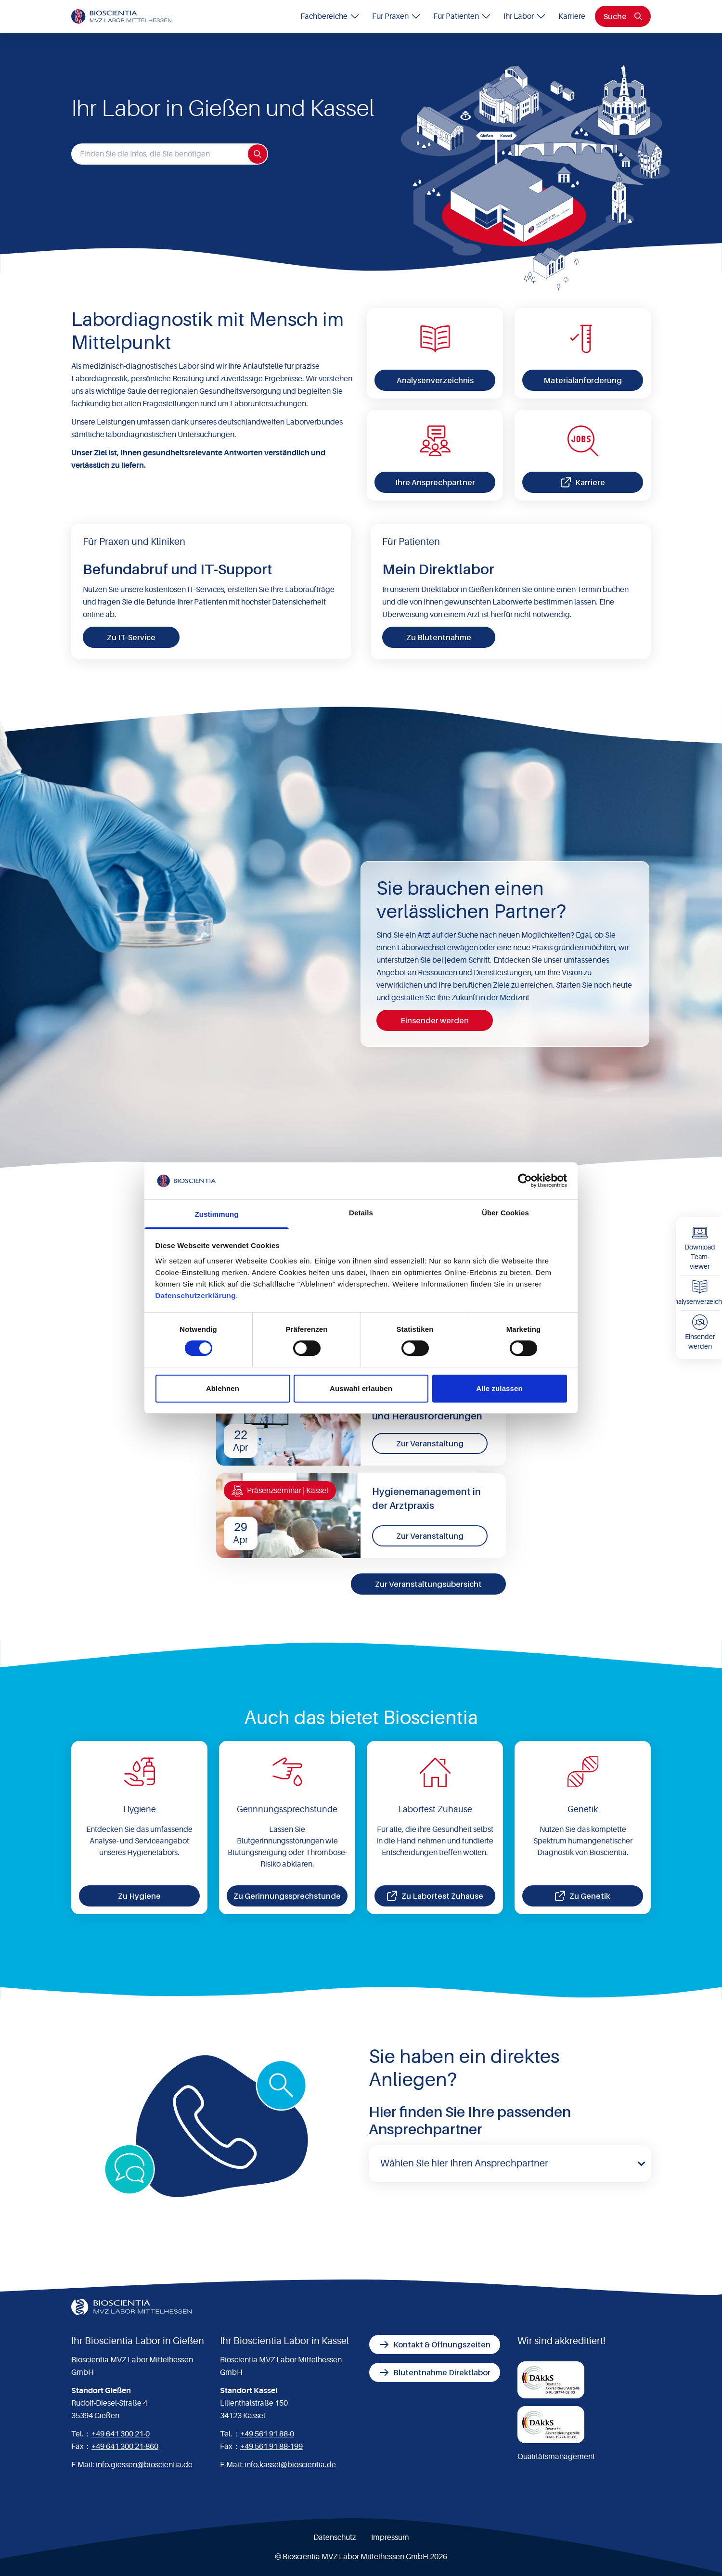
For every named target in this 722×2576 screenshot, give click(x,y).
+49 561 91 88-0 (267, 2434)
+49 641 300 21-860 (124, 2446)
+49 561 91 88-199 (271, 2446)
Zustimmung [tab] (217, 1214)
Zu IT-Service (131, 637)
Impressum (390, 2537)
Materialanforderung (582, 380)
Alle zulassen (499, 1388)
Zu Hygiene (139, 1896)
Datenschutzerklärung (195, 1295)
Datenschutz (334, 2537)
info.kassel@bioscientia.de (290, 2464)
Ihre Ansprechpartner (435, 482)
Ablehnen (222, 1388)
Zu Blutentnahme (438, 637)
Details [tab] (361, 1213)
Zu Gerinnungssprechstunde (287, 1896)
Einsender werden (434, 1020)
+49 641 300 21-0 (120, 2434)
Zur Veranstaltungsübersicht (428, 1584)
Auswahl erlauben (361, 1388)
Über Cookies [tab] (505, 1213)
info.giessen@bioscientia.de (144, 2464)
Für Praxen (397, 16)
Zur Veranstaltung (430, 1443)
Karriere (571, 16)
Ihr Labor (525, 16)
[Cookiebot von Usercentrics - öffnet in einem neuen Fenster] (525, 1180)
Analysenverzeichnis (435, 380)
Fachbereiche (330, 16)
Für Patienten (462, 16)
